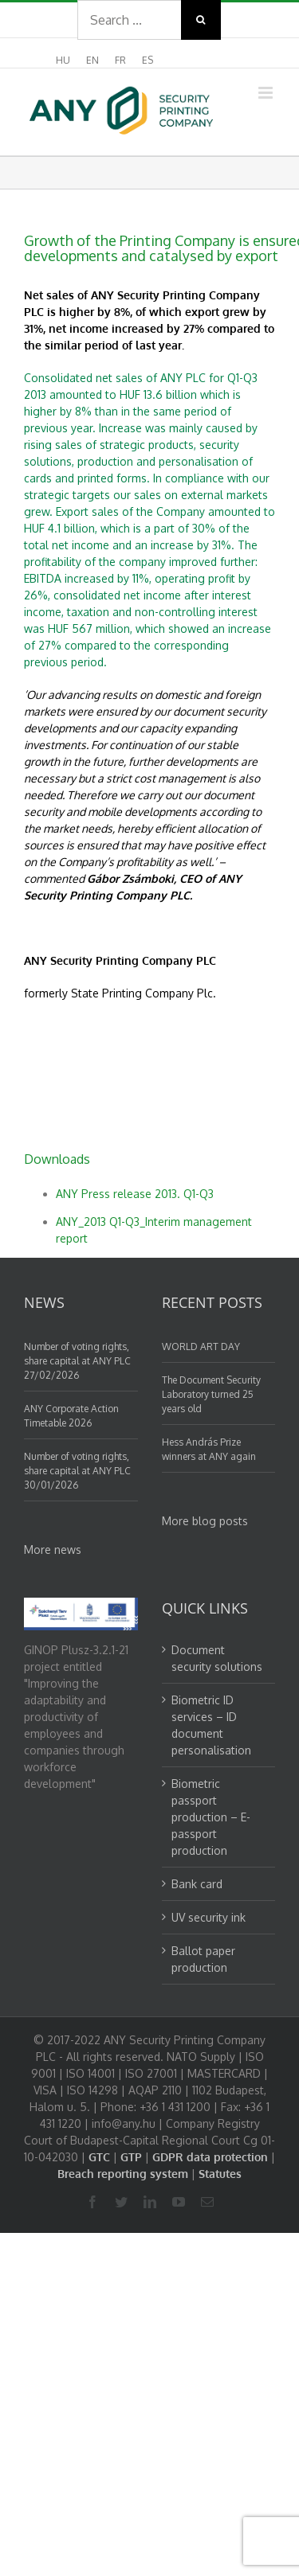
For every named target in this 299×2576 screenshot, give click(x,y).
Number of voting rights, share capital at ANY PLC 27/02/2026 (77, 1361)
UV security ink (208, 1917)
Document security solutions (216, 1658)
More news (52, 1549)
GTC (99, 2157)
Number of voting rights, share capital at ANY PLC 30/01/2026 (77, 1470)
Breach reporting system (122, 2173)
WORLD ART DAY (201, 1346)
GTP (131, 2157)
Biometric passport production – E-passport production (210, 1817)
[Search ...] (129, 20)
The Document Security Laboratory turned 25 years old (211, 1394)
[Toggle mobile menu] (266, 92)
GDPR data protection (210, 2157)
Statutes (220, 2173)
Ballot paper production (203, 1959)
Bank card (196, 1884)
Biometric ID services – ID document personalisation (211, 1725)
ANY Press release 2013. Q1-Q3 (135, 1193)
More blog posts (205, 1521)
